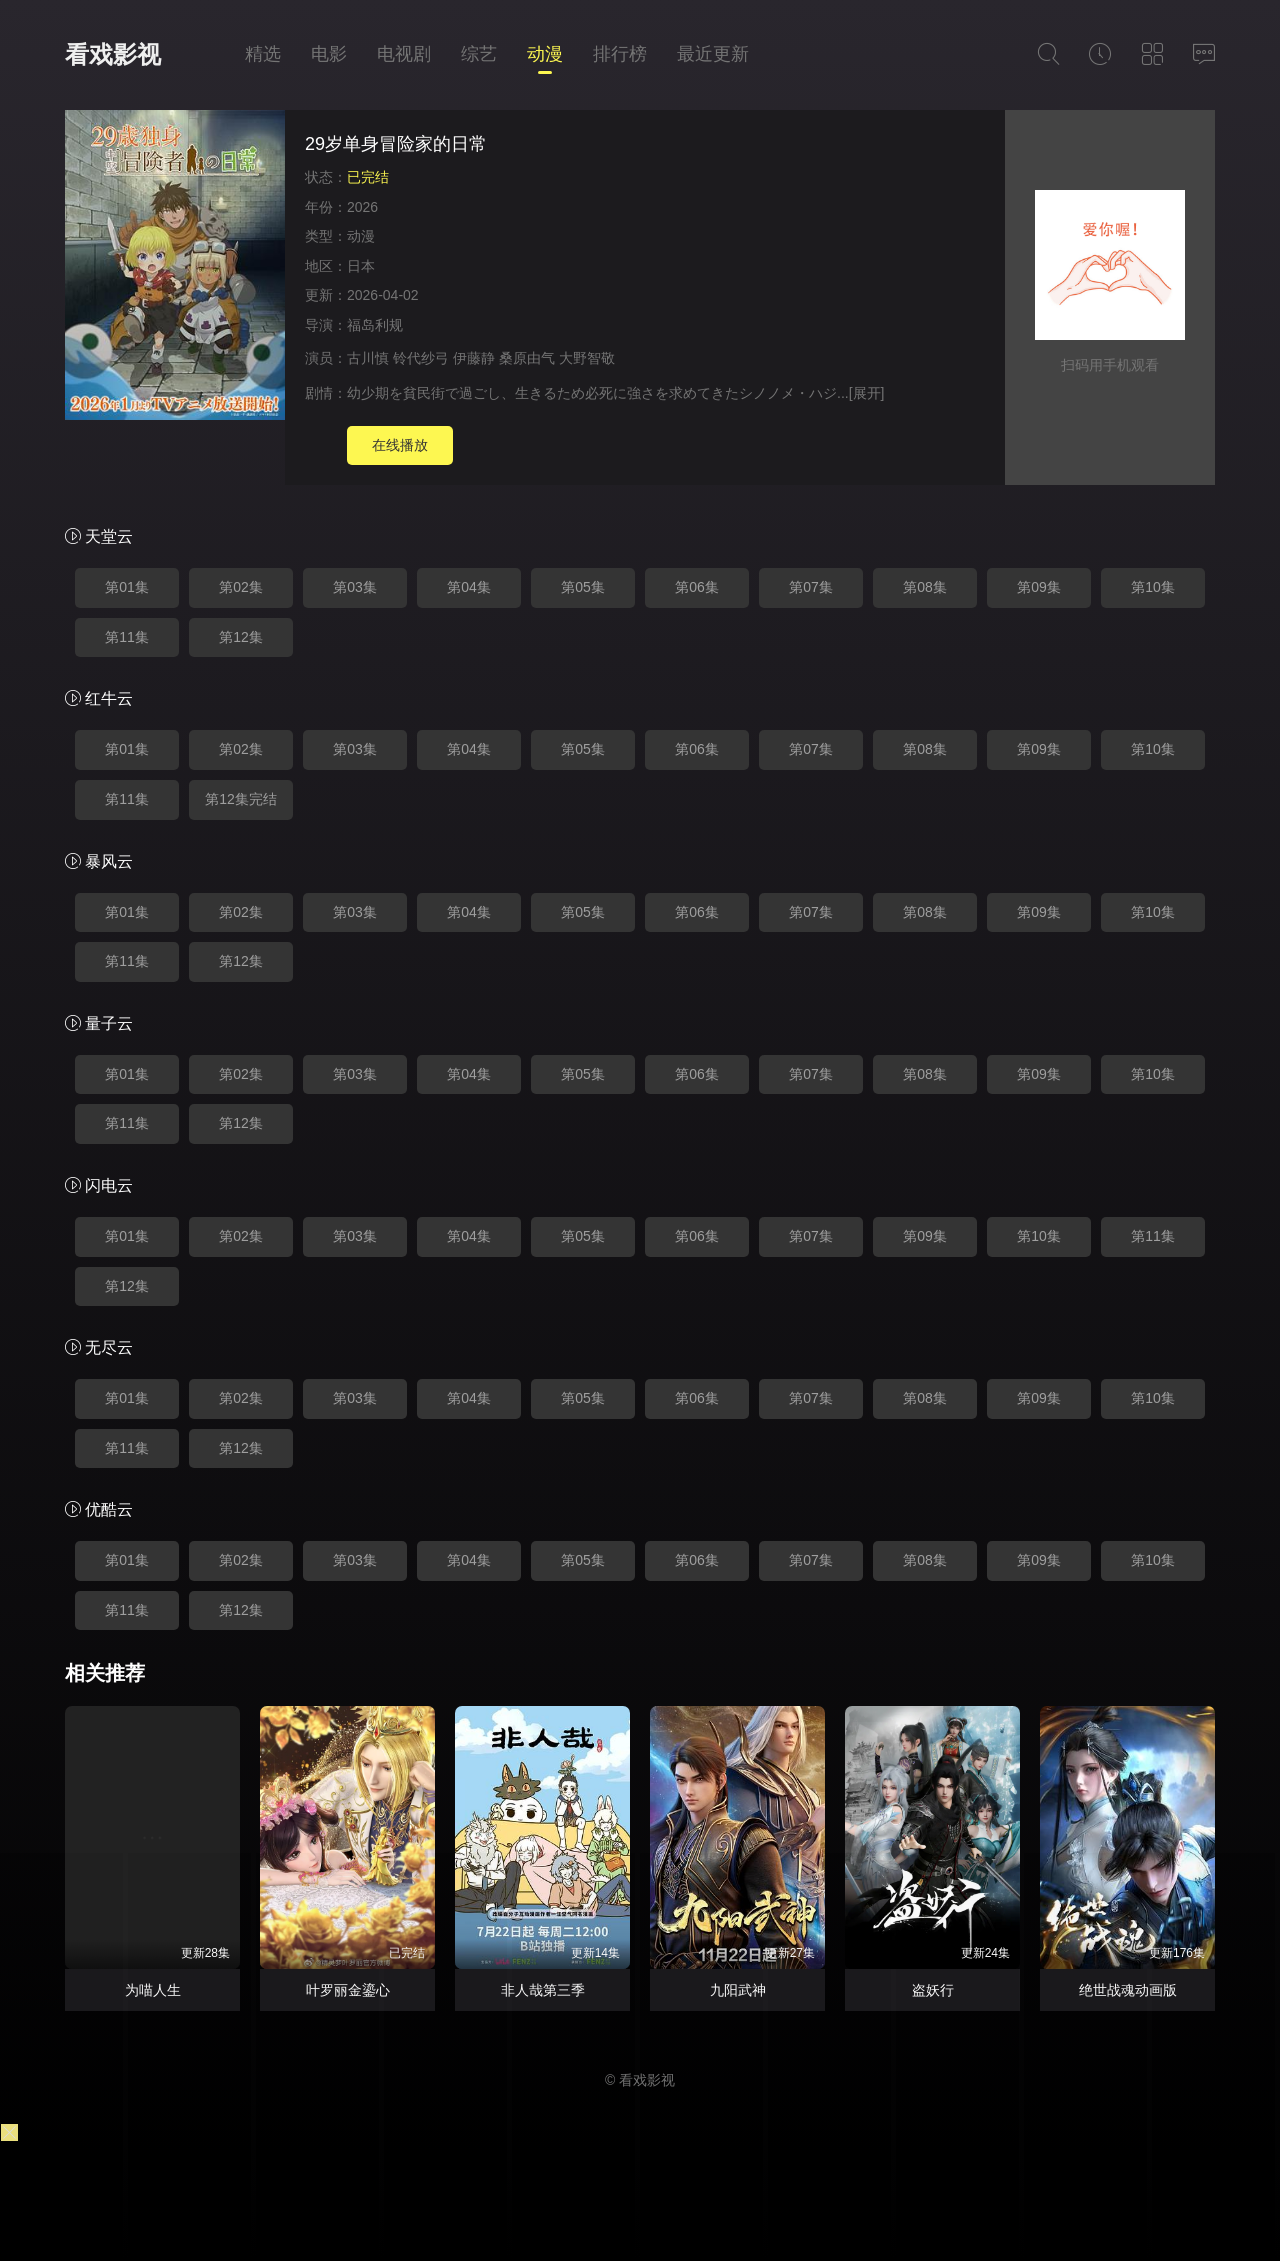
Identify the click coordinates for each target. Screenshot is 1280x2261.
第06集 (697, 587)
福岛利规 (375, 325)
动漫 (545, 54)
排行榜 (620, 54)
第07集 (811, 587)
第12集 (241, 637)
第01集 (127, 587)
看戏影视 (113, 54)
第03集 (355, 587)
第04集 (469, 587)
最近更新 (713, 54)
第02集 (241, 587)
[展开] (867, 393)
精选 (263, 54)
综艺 (479, 54)
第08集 (925, 587)
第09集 (1039, 587)
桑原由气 (527, 358)
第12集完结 (241, 799)
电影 (329, 54)
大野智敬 (587, 358)
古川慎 (368, 358)
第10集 (1153, 587)
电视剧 (404, 54)
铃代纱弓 (421, 358)
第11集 (127, 637)
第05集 (583, 587)
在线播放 (400, 445)
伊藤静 (474, 358)
